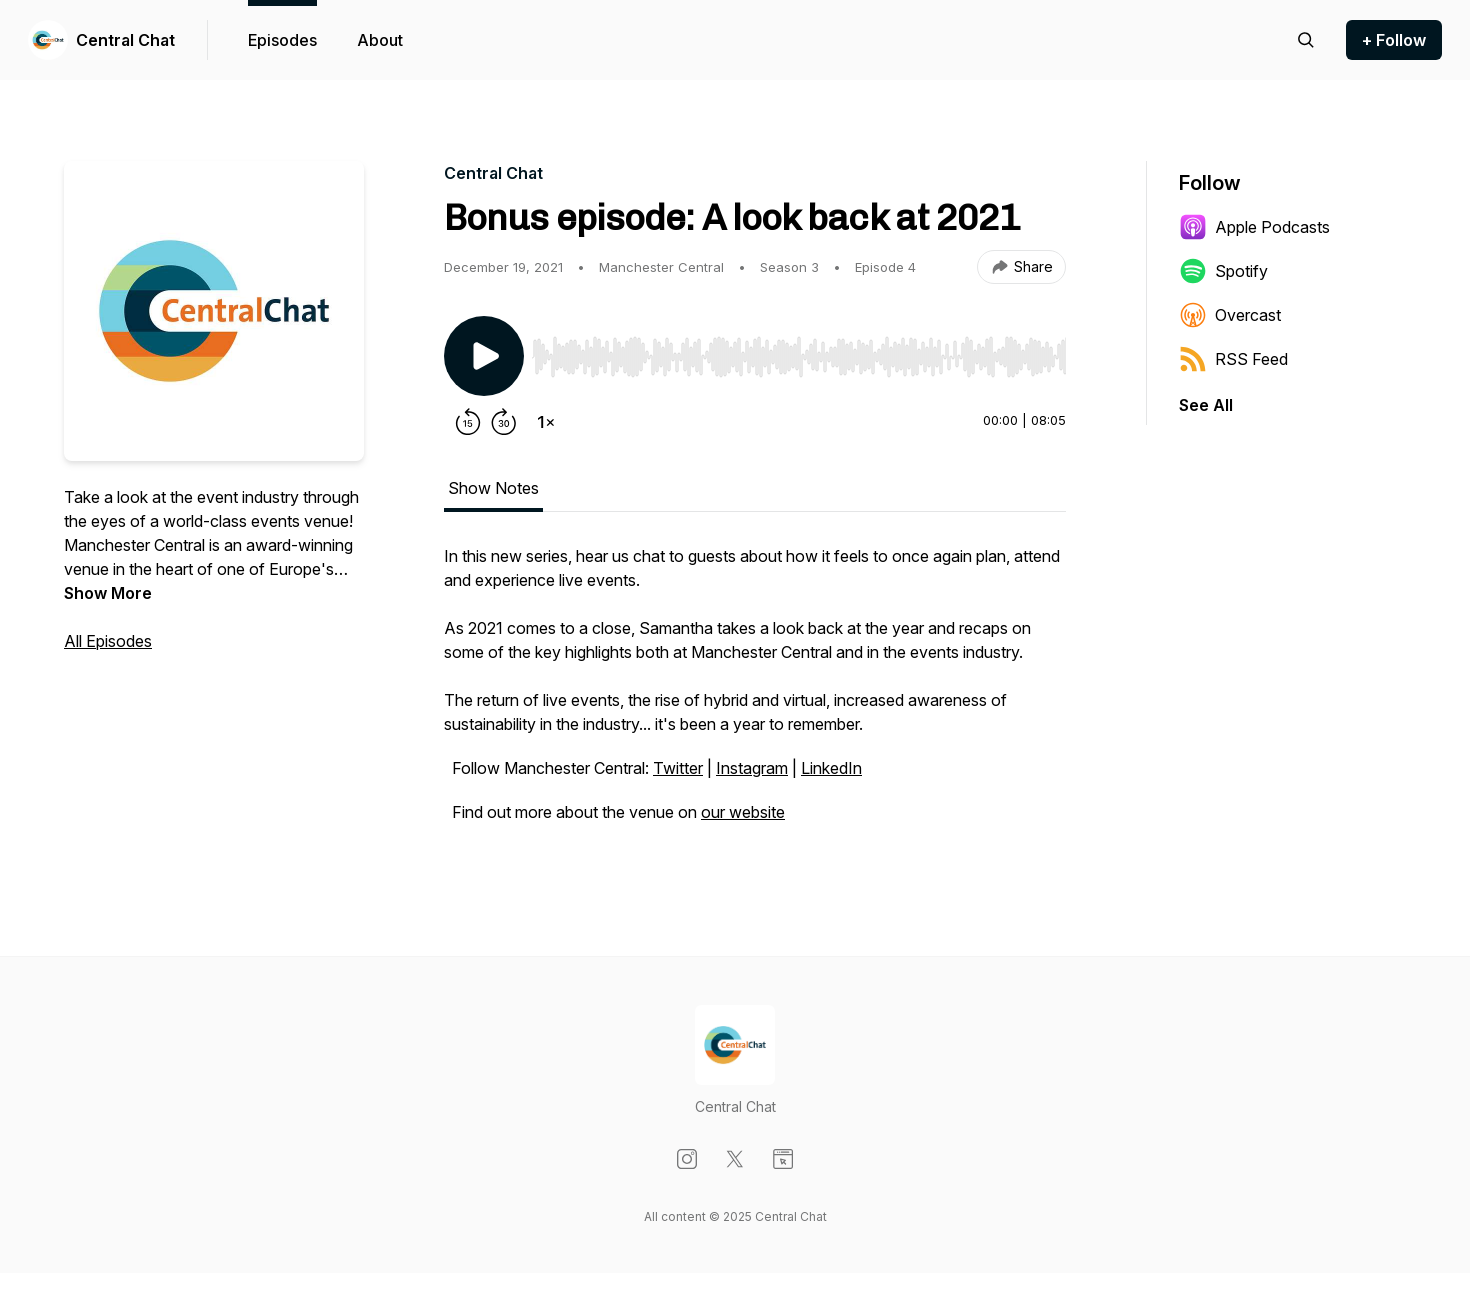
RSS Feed (1233, 359)
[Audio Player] (799, 351)
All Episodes (108, 641)
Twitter (678, 768)
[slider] (799, 357)
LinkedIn (831, 768)
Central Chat (125, 40)
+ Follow (1394, 40)
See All (1206, 405)
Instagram (752, 768)
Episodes (282, 40)
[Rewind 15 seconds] (468, 422)
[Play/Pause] (484, 356)
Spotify (1223, 271)
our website (743, 812)
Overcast (1230, 315)
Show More (108, 593)
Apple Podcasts (1254, 227)
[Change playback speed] (546, 422)
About (380, 40)
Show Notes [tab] (493, 488)
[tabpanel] (755, 694)
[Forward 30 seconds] (504, 422)
